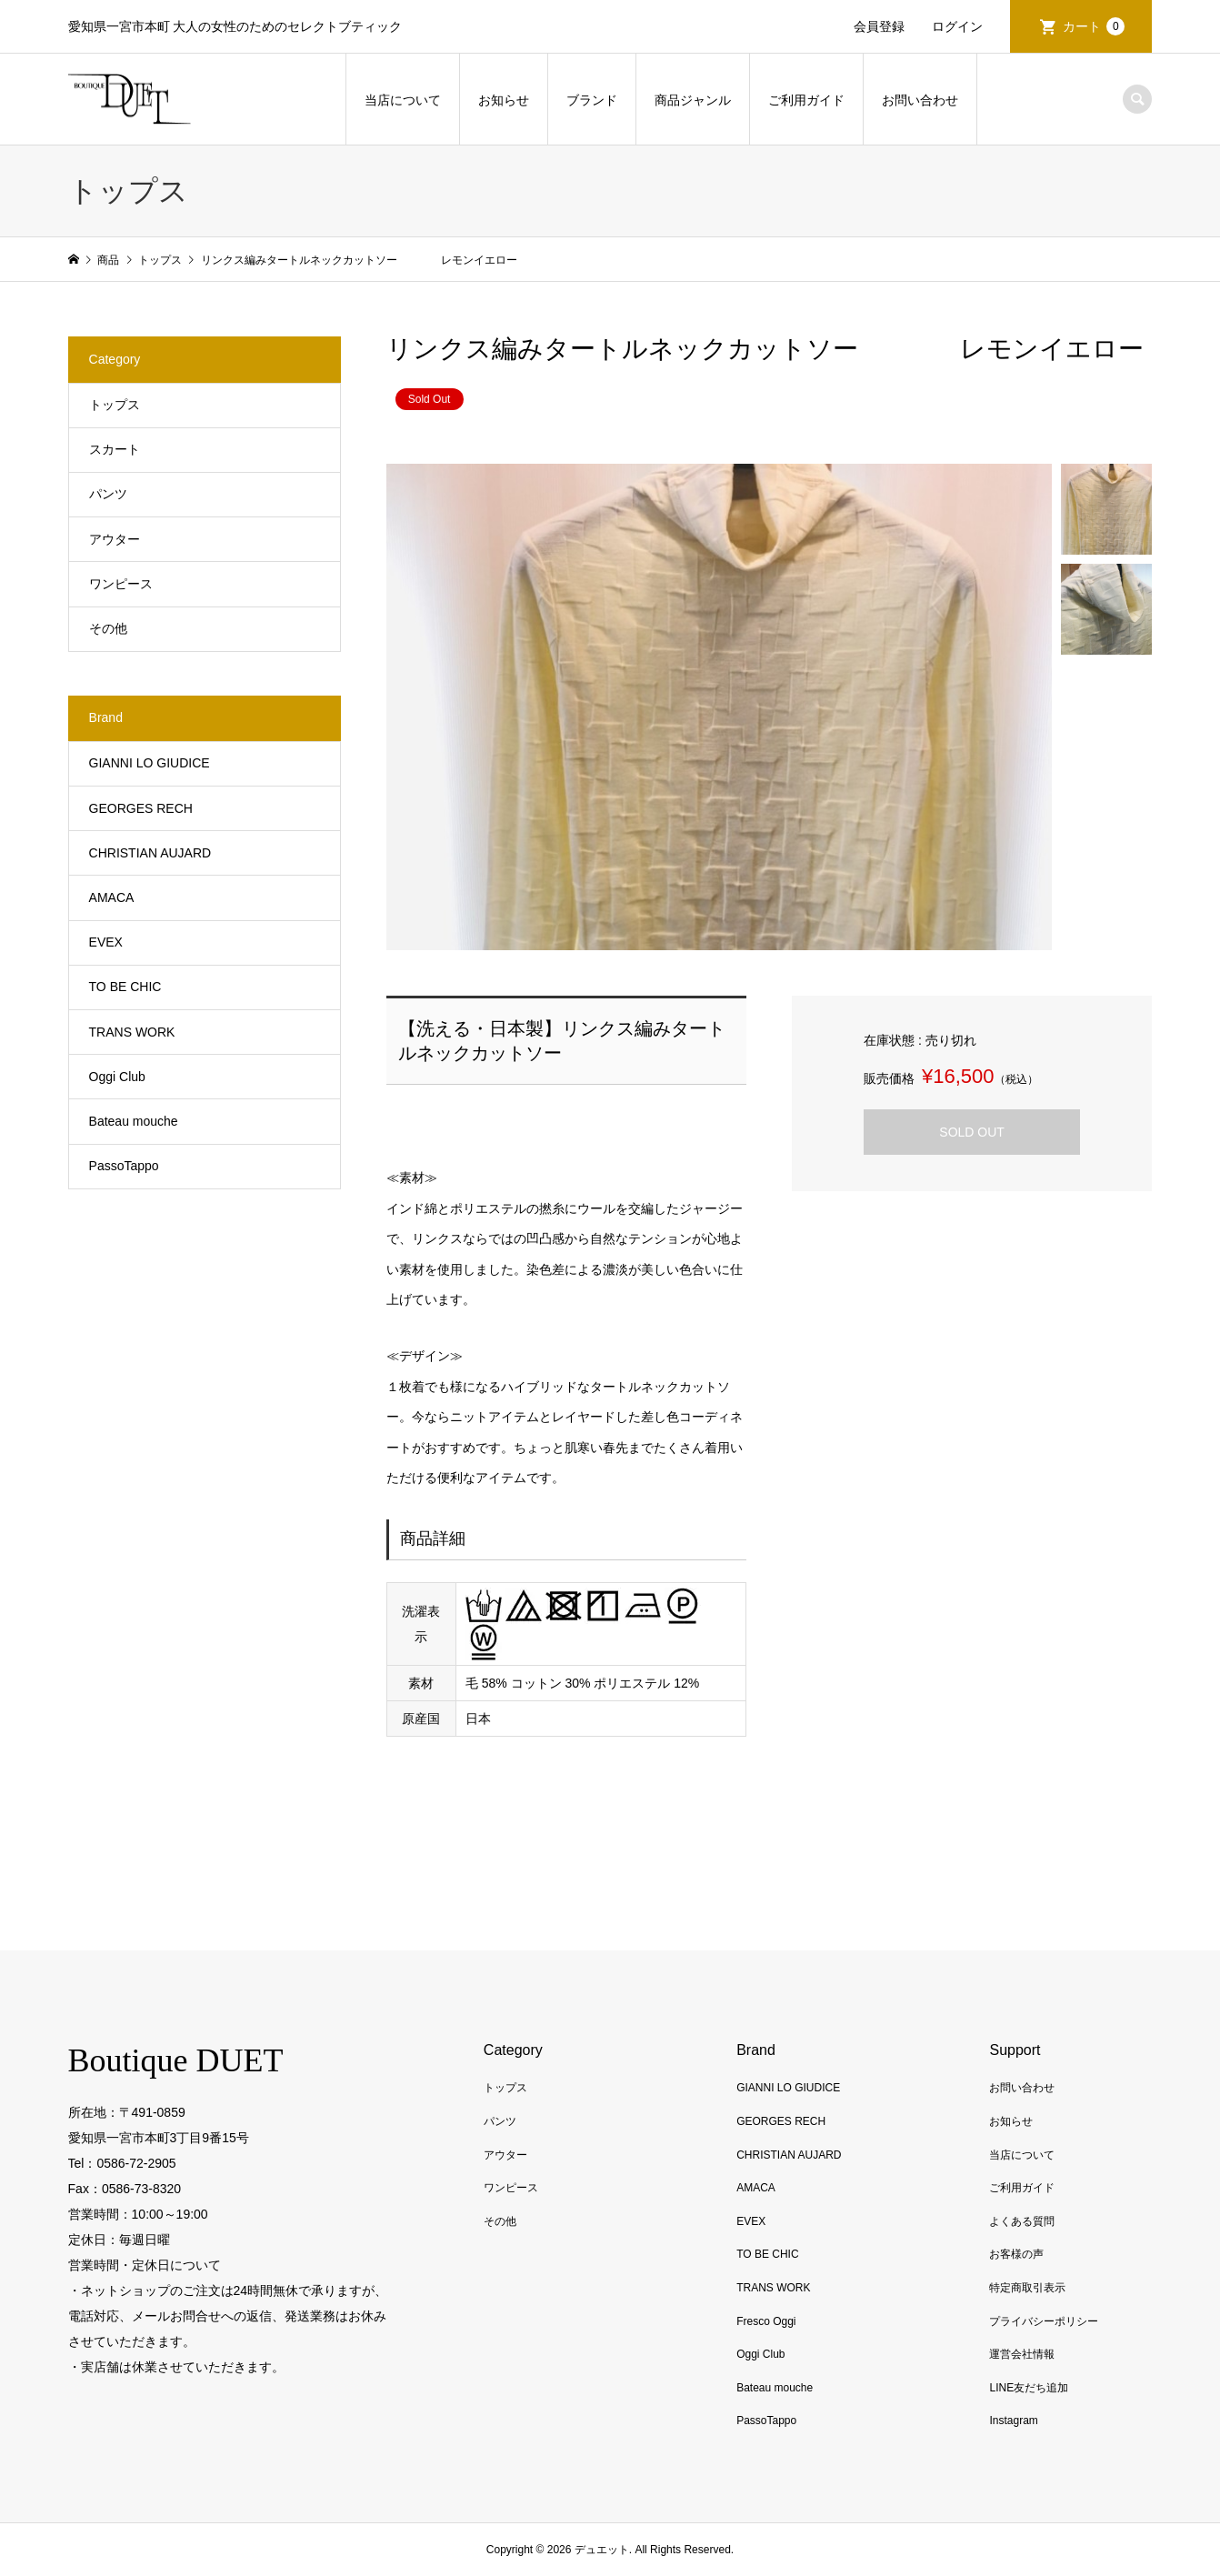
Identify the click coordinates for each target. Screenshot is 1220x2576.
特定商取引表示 (1027, 2287)
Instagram (1013, 2420)
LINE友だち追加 (1028, 2387)
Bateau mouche (133, 1121)
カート (1094, 26)
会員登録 (879, 26)
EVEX (106, 942)
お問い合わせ (920, 100)
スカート (114, 449)
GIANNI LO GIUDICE (149, 763)
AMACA (112, 897)
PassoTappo (124, 1165)
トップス (114, 404)
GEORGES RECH (141, 808)
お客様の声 (1016, 2254)
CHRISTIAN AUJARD (150, 853)
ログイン (957, 26)
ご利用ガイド (806, 100)
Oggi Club (117, 1076)
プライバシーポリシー (1043, 2321)
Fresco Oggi (765, 2321)
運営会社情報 (1022, 2354)
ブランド (591, 100)
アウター (114, 539)
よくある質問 (1022, 2221)
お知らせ (503, 100)
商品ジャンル (693, 100)
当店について (403, 100)
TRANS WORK (132, 1032)
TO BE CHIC (125, 986)
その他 (108, 628)
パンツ (108, 493)
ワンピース (121, 583)
